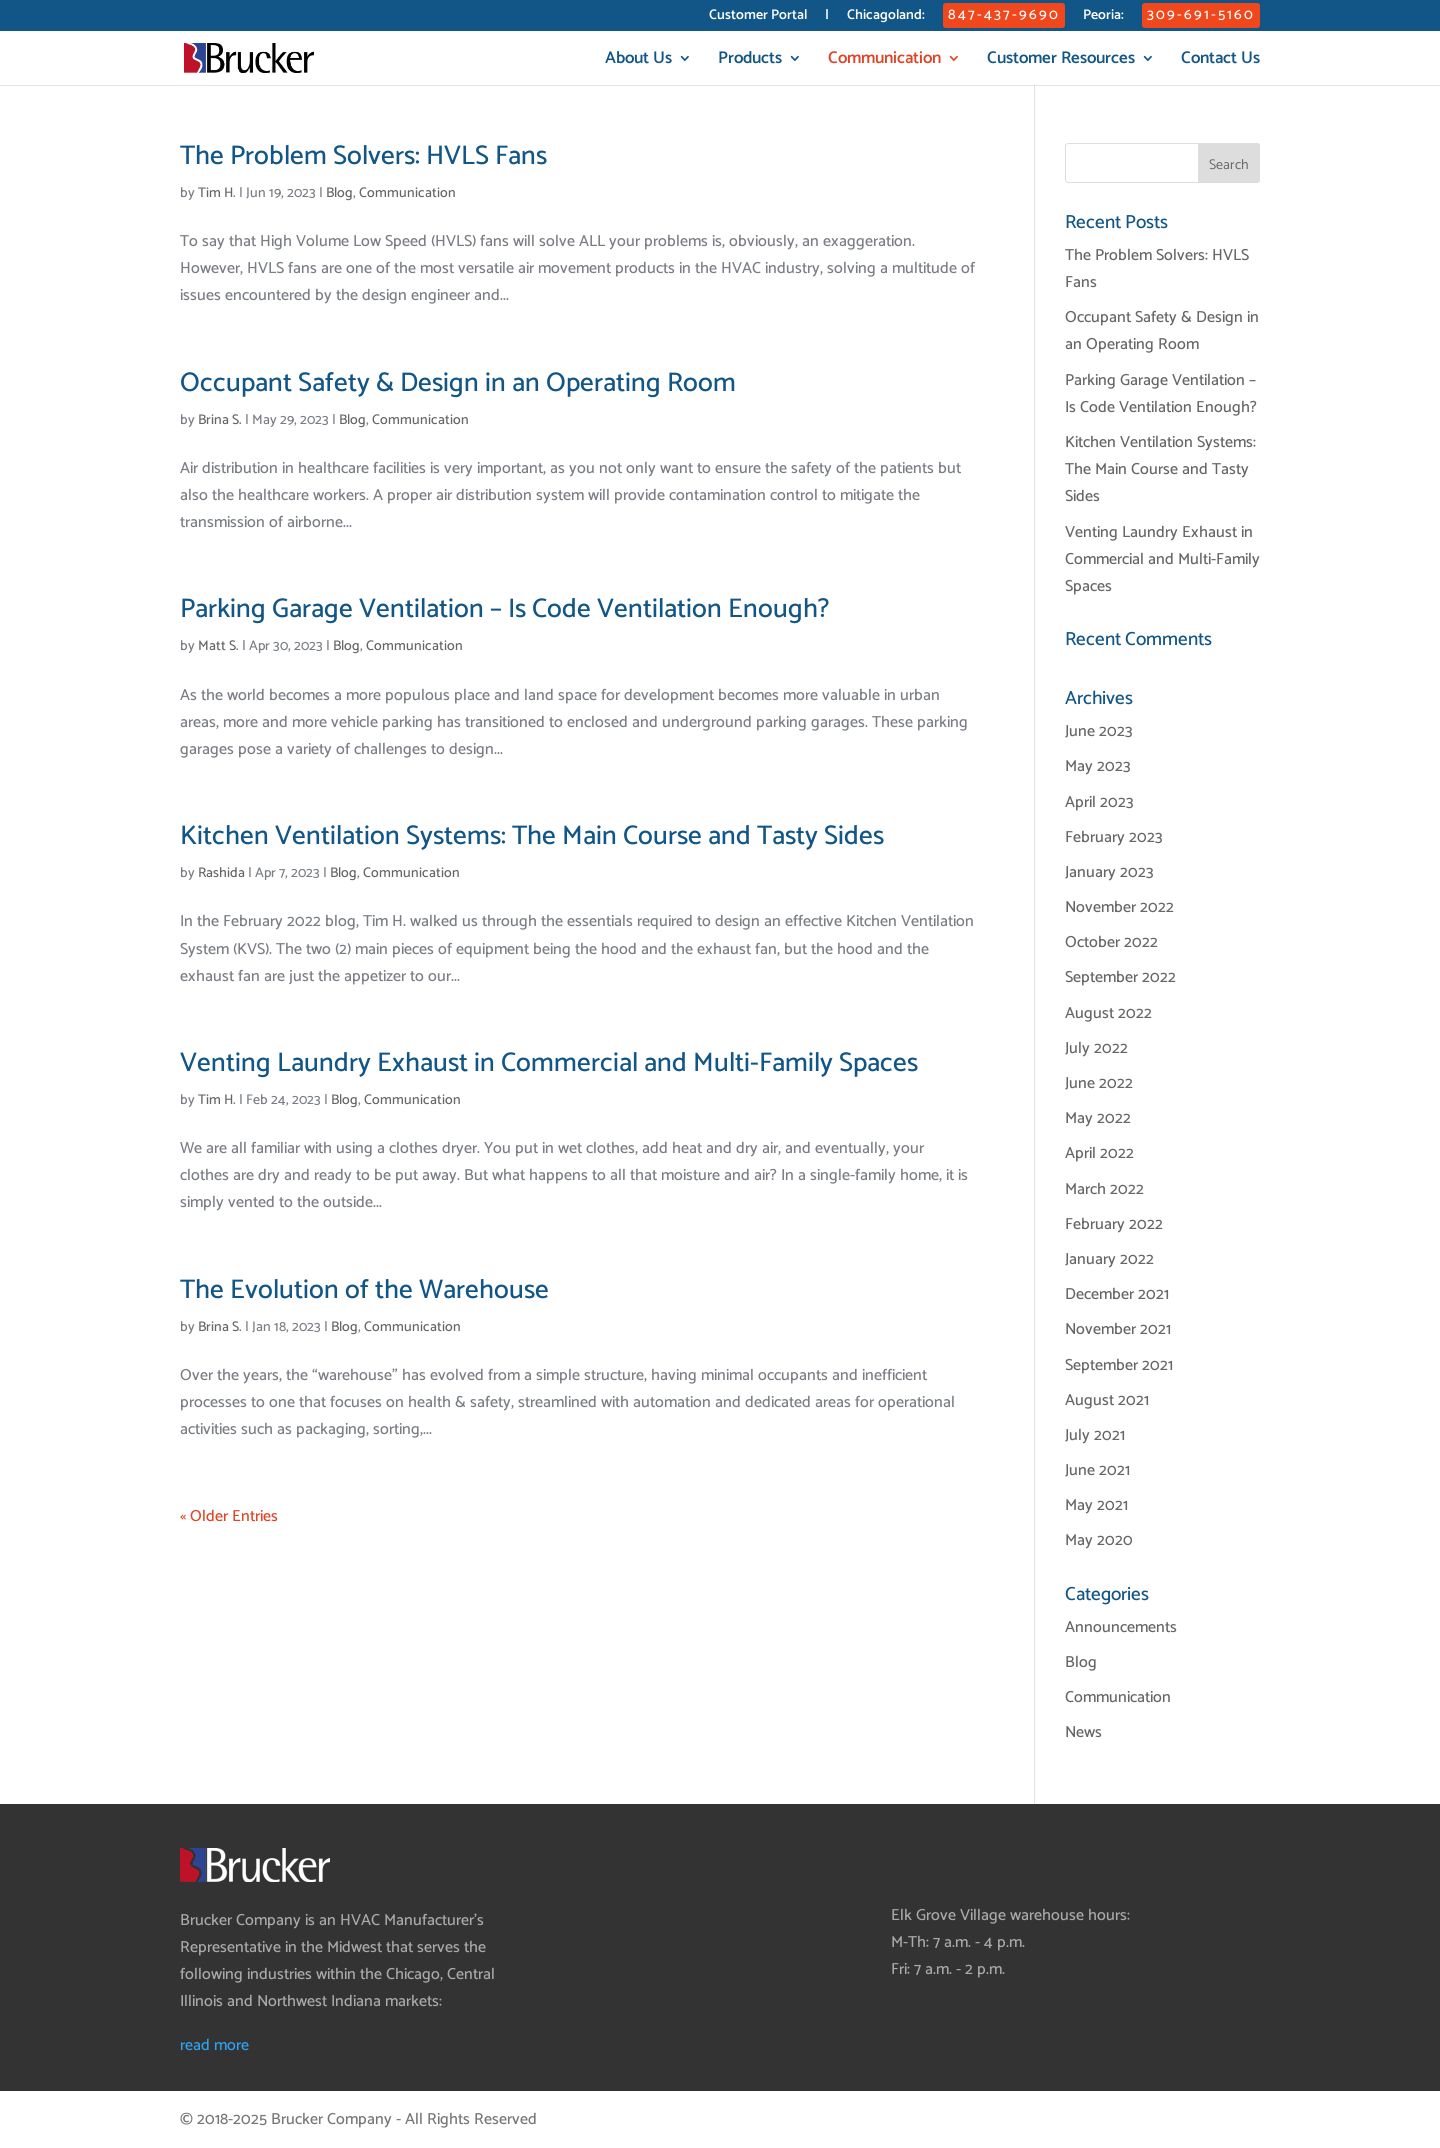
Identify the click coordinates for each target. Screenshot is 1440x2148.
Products (750, 61)
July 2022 (1096, 1048)
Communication (884, 61)
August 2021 (1107, 1400)
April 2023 (1099, 802)
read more (214, 2045)
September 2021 (1119, 1365)
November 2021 (1118, 1329)
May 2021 (1096, 1505)
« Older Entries (229, 1516)
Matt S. (218, 646)
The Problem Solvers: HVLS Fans (363, 156)
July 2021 (1095, 1435)
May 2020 (1099, 1540)
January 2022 (1109, 1259)
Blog (339, 193)
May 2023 (1098, 766)
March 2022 (1104, 1189)
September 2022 (1120, 977)
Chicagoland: (886, 17)
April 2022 (1099, 1153)
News (1083, 1732)
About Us (638, 61)
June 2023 (1099, 731)
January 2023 (1109, 872)
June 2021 (1097, 1470)
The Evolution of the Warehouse (364, 1290)
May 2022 (1098, 1118)
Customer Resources (1061, 61)
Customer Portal (758, 17)
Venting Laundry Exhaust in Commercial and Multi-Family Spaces (549, 1063)
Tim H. (217, 193)
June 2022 (1099, 1083)
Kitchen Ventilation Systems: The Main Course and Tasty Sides (532, 836)
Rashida (221, 873)
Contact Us (1220, 61)
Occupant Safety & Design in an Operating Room (458, 383)
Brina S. (220, 420)
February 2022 (1114, 1224)
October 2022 (1111, 942)
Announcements (1121, 1627)
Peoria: (1103, 17)
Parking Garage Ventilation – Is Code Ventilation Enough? (504, 609)
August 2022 (1108, 1013)
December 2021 (1117, 1294)
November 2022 (1119, 907)
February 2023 (1114, 837)
